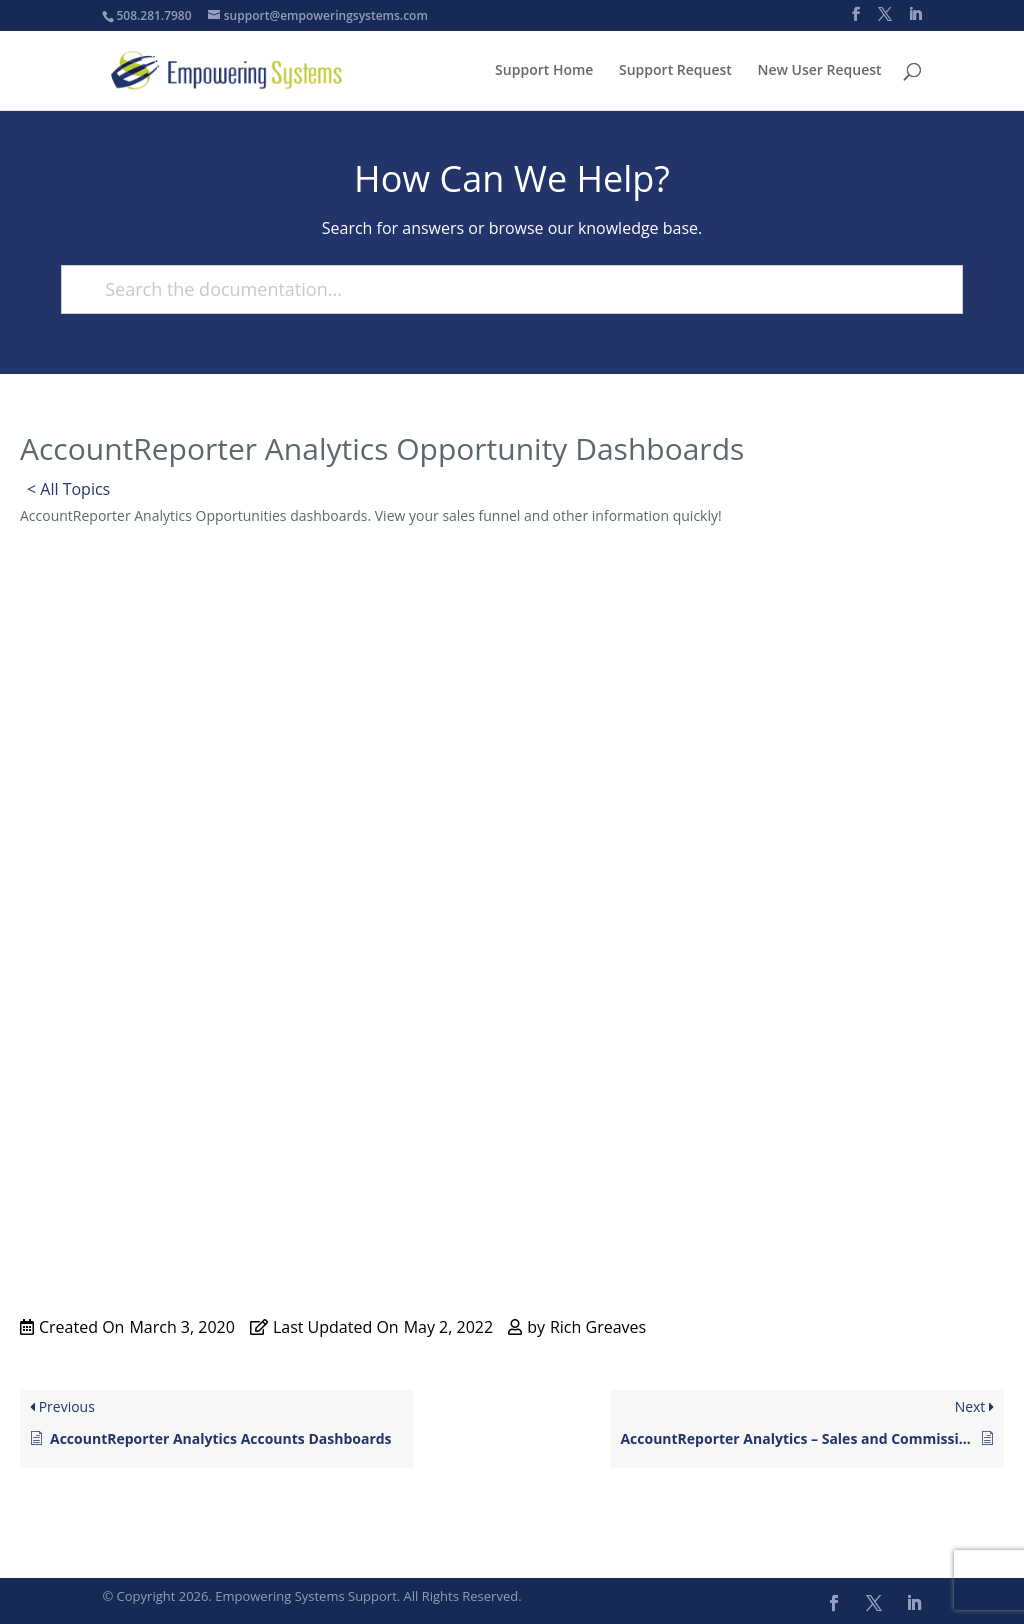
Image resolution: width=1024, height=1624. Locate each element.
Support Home (544, 71)
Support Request (675, 71)
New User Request (820, 71)
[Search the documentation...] (503, 289)
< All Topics (68, 489)
